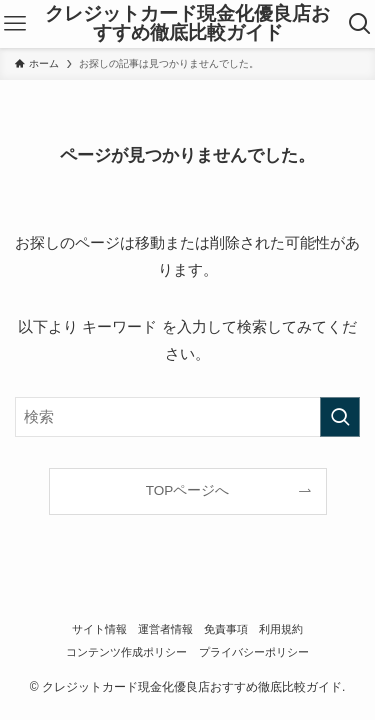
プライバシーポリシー (254, 652)
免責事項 (226, 629)
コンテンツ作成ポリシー (126, 652)
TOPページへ (188, 490)
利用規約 (281, 629)
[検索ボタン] (360, 24)
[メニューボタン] (15, 24)
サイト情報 (99, 629)
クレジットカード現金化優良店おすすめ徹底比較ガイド (187, 24)
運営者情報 (165, 629)
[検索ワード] (187, 417)
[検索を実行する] (340, 417)
